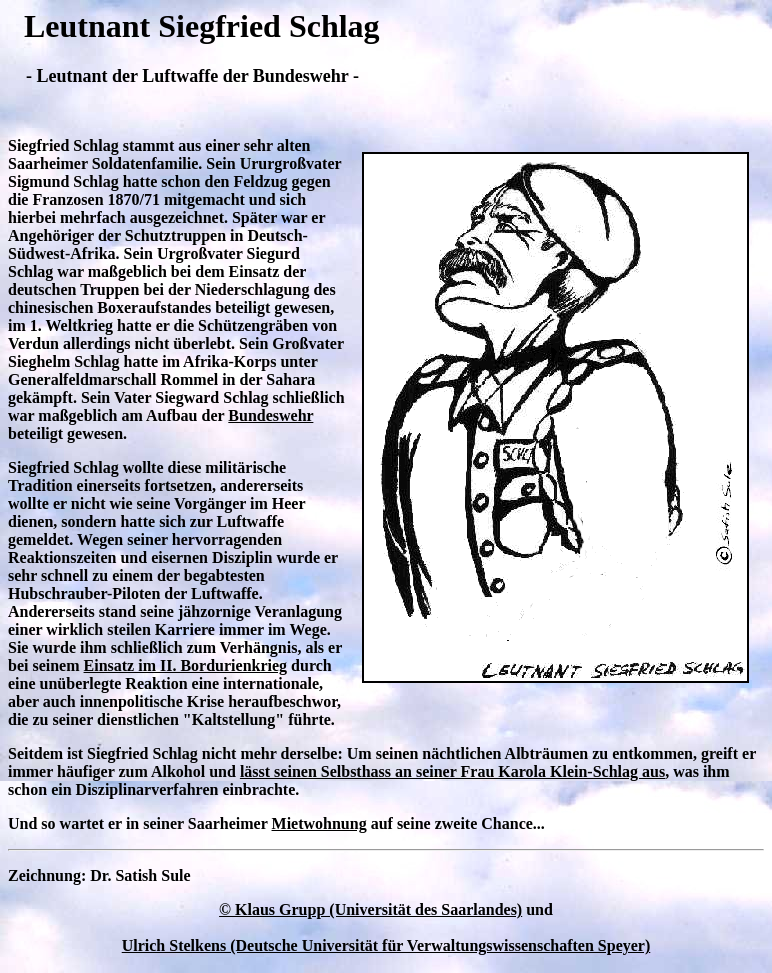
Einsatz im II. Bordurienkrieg (186, 665)
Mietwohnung (319, 823)
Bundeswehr (270, 415)
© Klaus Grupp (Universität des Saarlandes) (370, 909)
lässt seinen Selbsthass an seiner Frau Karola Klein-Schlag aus (452, 771)
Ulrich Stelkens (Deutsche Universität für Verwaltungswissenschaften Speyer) (386, 945)
